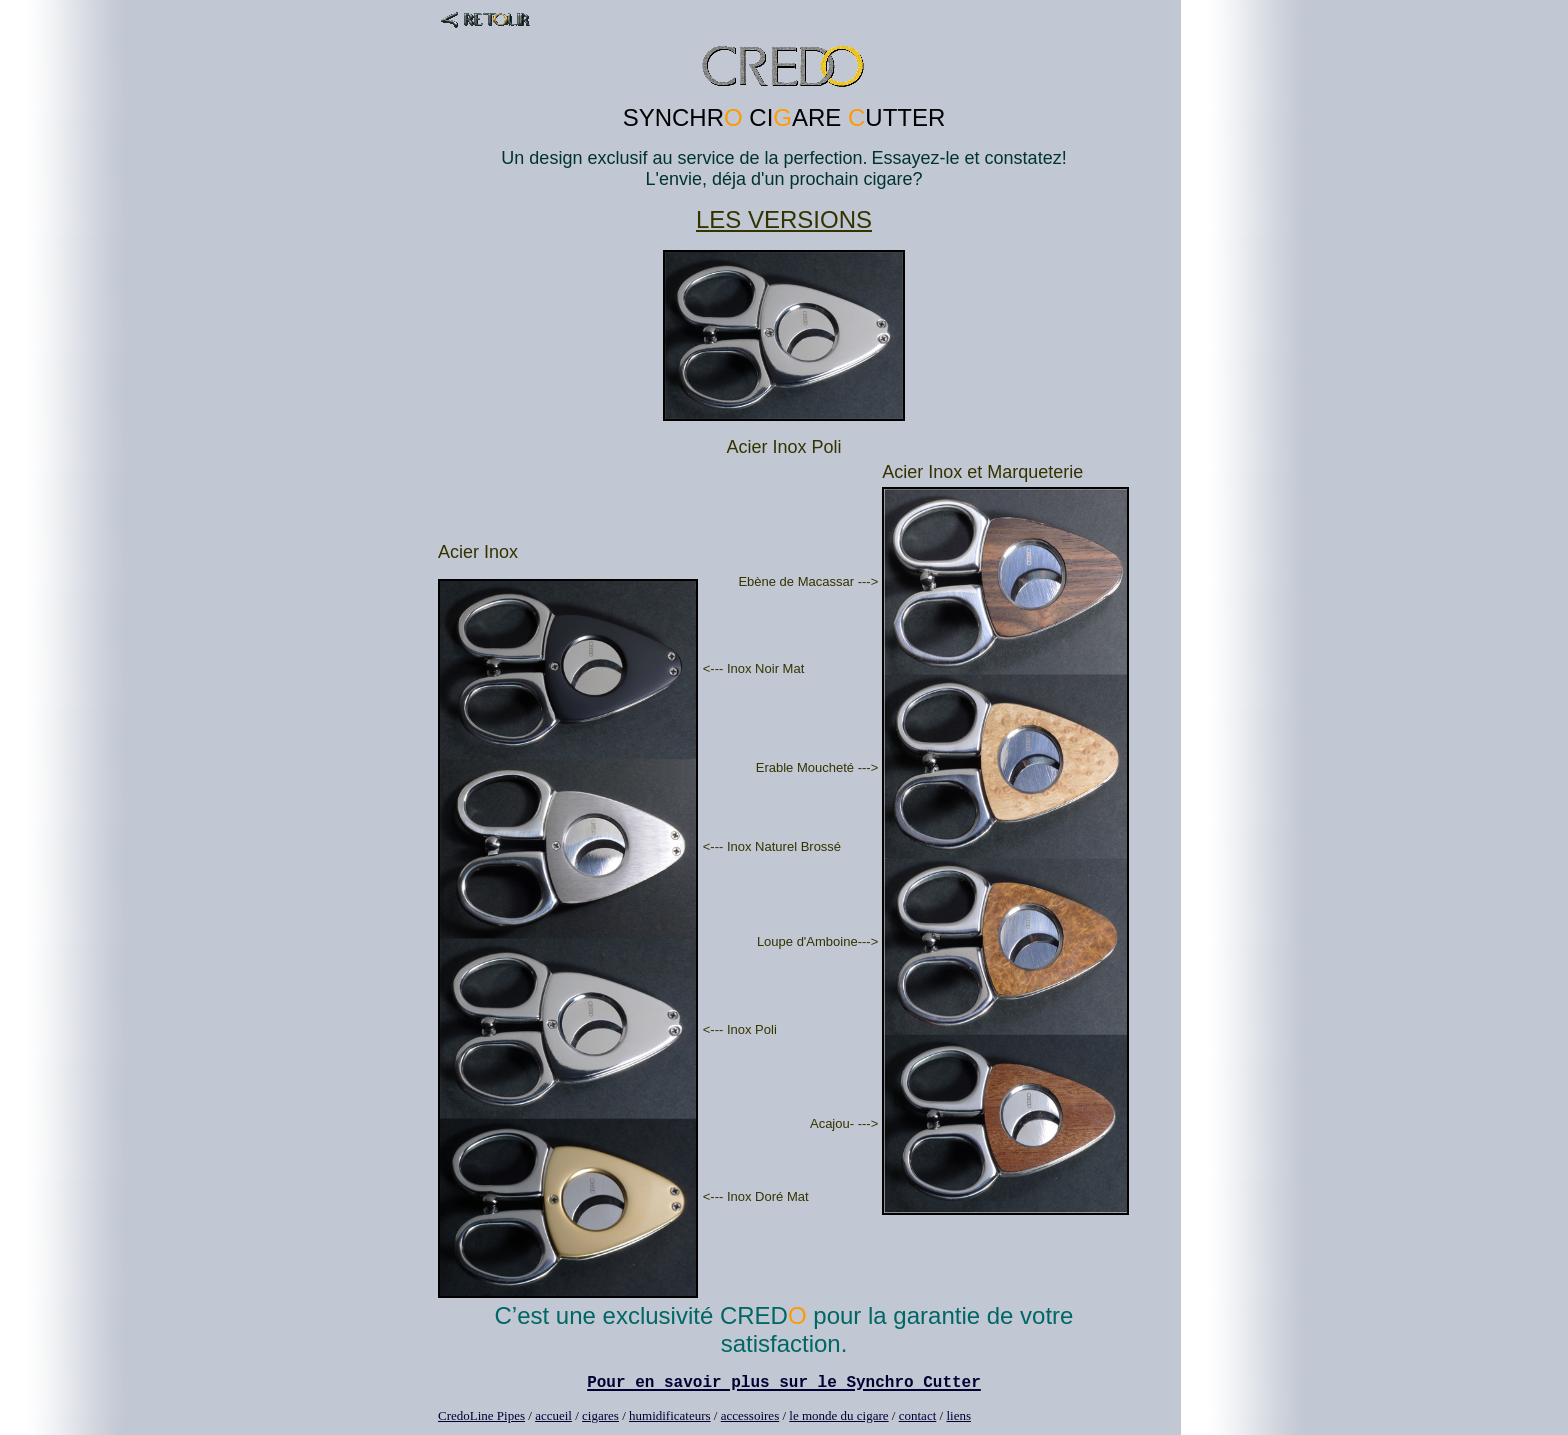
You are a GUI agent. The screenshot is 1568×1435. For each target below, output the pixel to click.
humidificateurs (670, 1415)
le (795, 1415)
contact (918, 1415)
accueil (553, 1415)
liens (958, 1415)
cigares (600, 1415)
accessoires (750, 1415)
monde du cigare (845, 1415)
